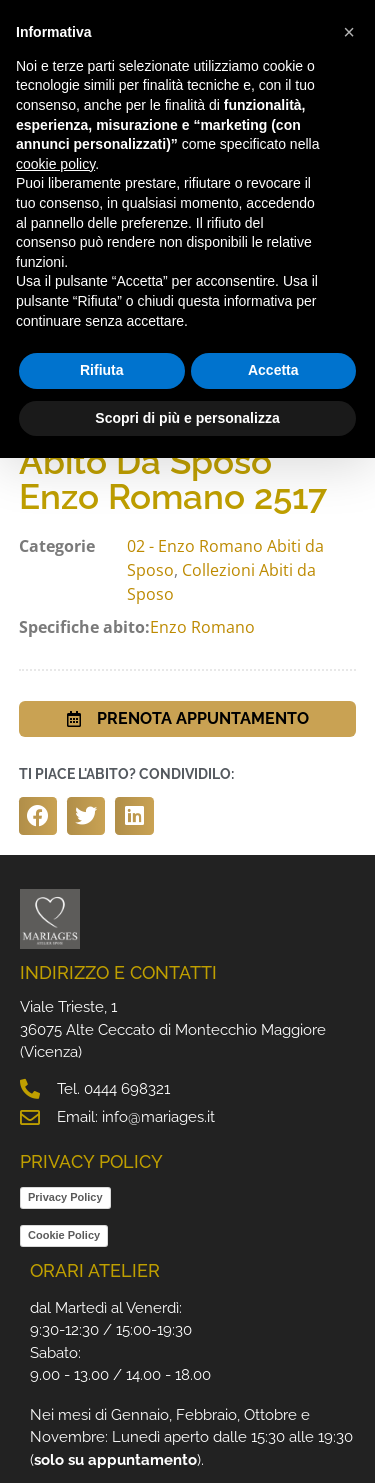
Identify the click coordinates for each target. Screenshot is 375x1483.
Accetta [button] (273, 370)
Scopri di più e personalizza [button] (187, 418)
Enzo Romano (202, 627)
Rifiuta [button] (102, 370)
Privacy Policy (65, 1197)
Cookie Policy (64, 1235)
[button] (38, 816)
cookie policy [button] (55, 164)
